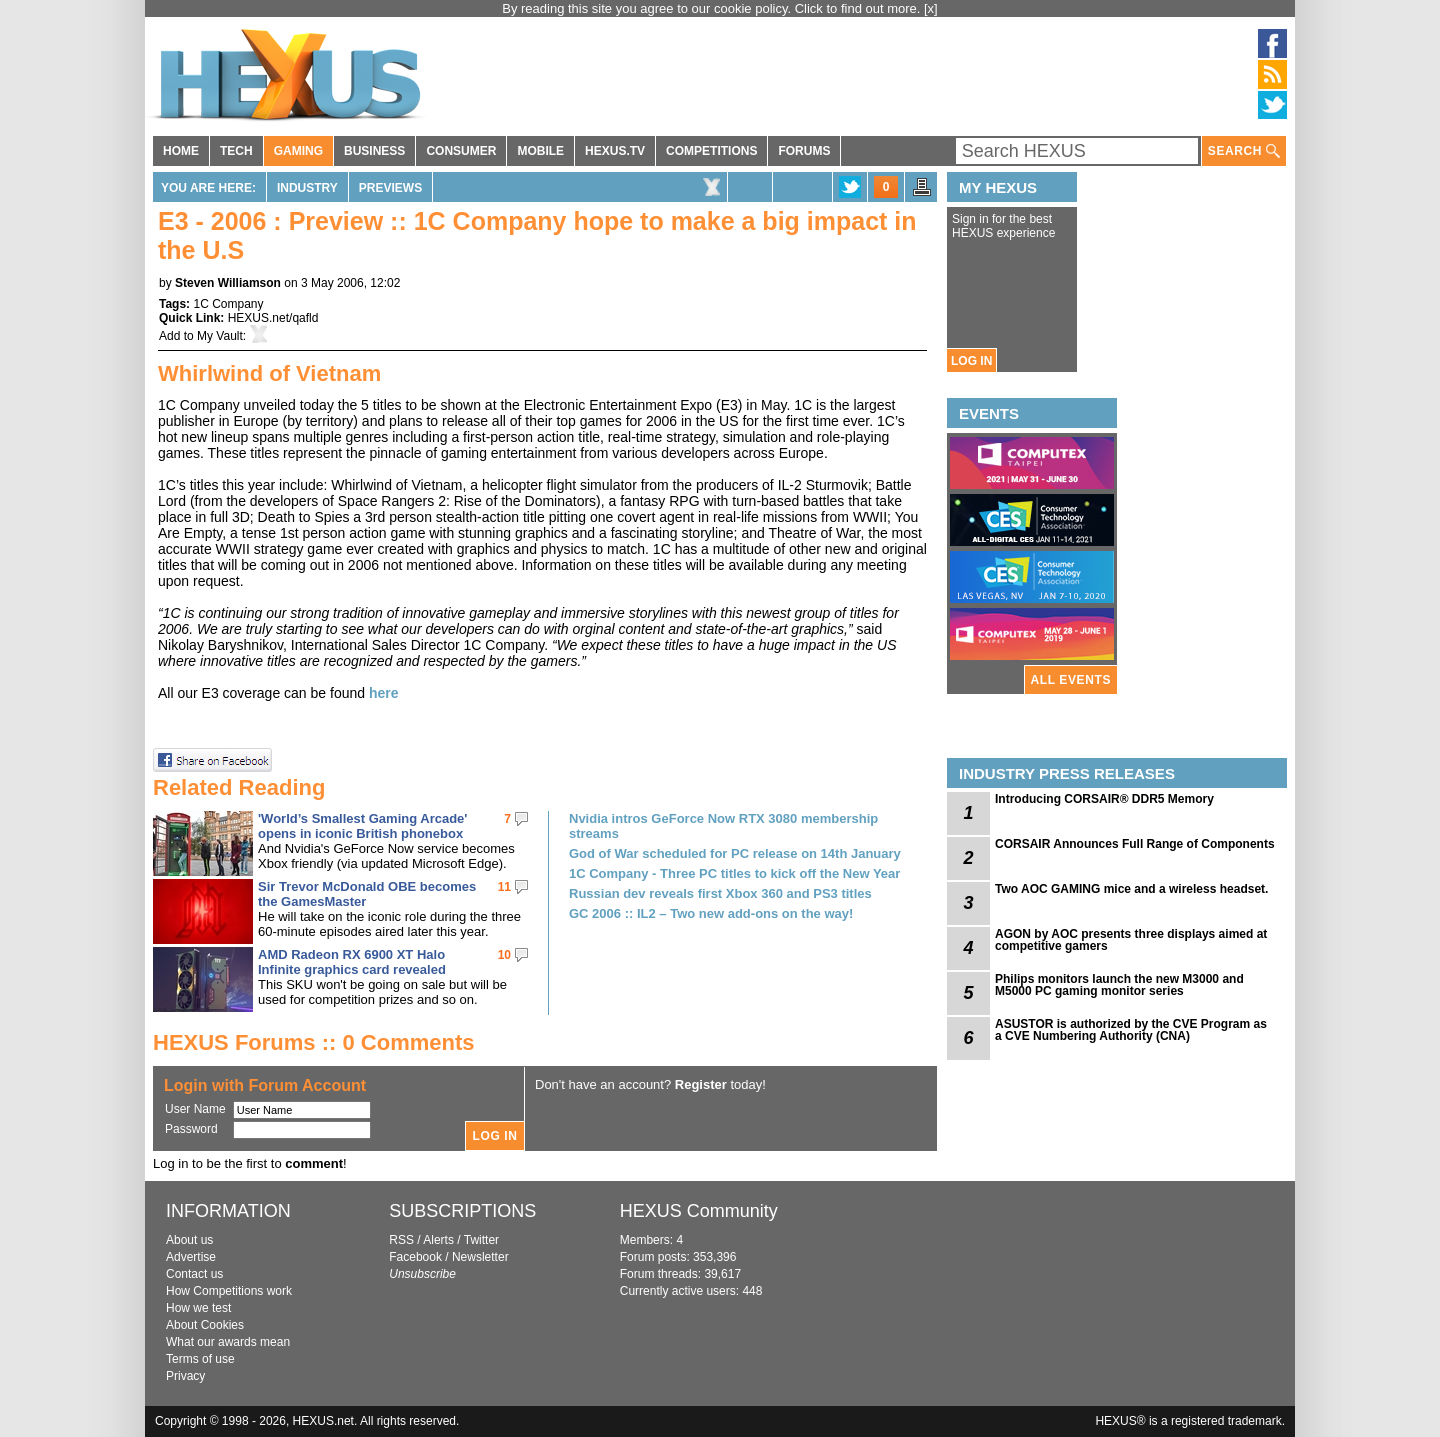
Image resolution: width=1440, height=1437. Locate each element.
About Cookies (205, 1325)
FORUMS (804, 151)
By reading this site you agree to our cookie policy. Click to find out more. (713, 8)
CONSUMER (461, 151)
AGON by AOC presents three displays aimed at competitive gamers (1131, 940)
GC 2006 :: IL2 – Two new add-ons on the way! (711, 913)
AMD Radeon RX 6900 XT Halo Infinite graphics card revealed (352, 962)
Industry (307, 188)
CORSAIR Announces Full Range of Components (1135, 844)
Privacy (185, 1376)
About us (189, 1240)
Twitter (481, 1240)
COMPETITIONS (711, 151)
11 (504, 887)
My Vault (220, 336)
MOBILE (540, 151)
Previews (390, 188)
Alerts (438, 1240)
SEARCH (1244, 151)
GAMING (298, 151)
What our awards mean (228, 1342)
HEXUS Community (699, 1211)
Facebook (415, 1257)
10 (504, 955)
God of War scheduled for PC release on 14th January (735, 853)
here (384, 693)
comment (314, 1163)
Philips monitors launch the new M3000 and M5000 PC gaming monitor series (1119, 985)
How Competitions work (229, 1291)
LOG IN (971, 361)
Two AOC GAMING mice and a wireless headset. (1131, 889)
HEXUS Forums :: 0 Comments (314, 1042)
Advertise (191, 1257)
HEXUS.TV (615, 151)
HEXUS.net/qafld (273, 318)
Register (701, 1084)
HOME (181, 151)
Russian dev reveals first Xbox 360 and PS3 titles (720, 893)
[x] (931, 8)
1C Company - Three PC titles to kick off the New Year (734, 873)
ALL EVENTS (1071, 680)
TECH (236, 151)
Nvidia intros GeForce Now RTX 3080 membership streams (723, 826)
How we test (198, 1308)
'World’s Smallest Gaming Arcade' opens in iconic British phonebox (362, 826)
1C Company (228, 304)
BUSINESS (374, 151)
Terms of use (200, 1359)
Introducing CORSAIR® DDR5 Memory (1104, 799)
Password (191, 1129)
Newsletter (480, 1257)
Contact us (194, 1274)
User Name (195, 1109)
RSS (401, 1240)
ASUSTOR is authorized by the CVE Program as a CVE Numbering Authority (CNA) (1131, 1030)
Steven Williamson (228, 283)
